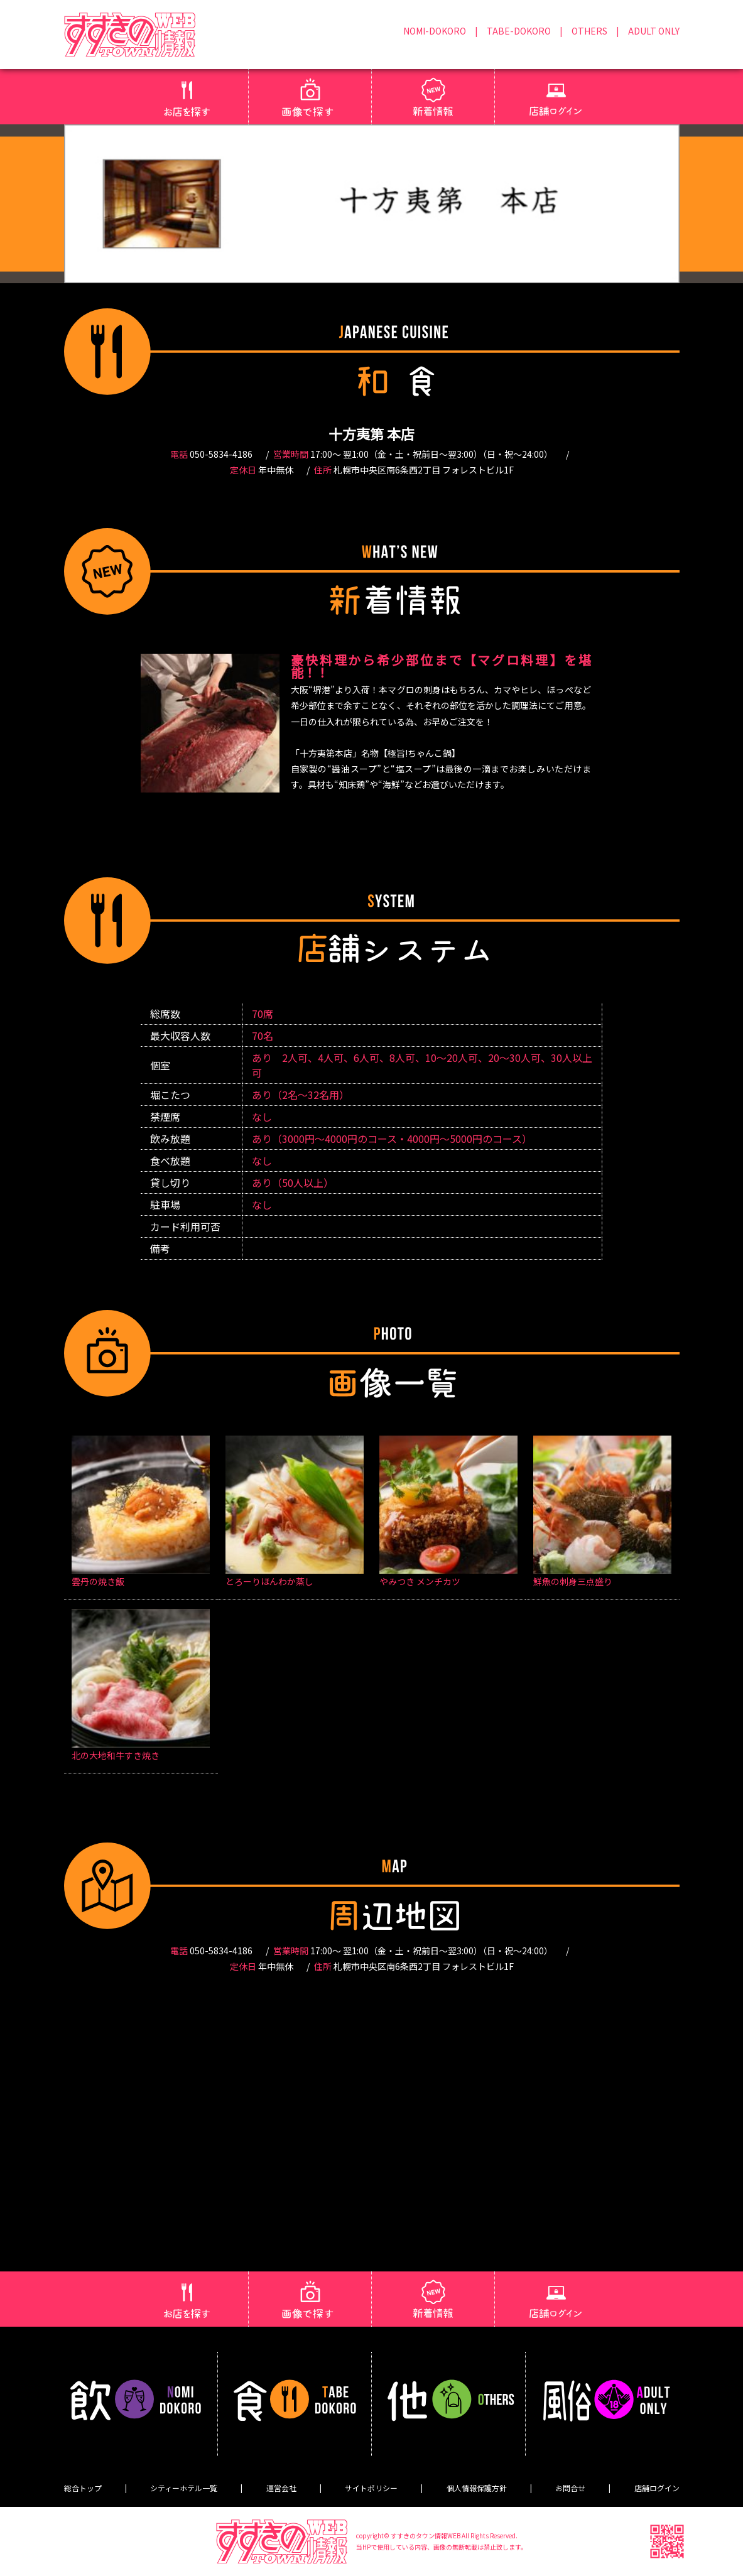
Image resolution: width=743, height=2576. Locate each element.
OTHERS (589, 30)
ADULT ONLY (654, 30)
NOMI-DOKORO (434, 30)
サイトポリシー (371, 2487)
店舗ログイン (657, 2487)
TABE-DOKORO (519, 30)
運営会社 (281, 2487)
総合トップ (83, 2487)
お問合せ (570, 2487)
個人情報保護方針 (477, 2487)
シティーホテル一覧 (183, 2487)
